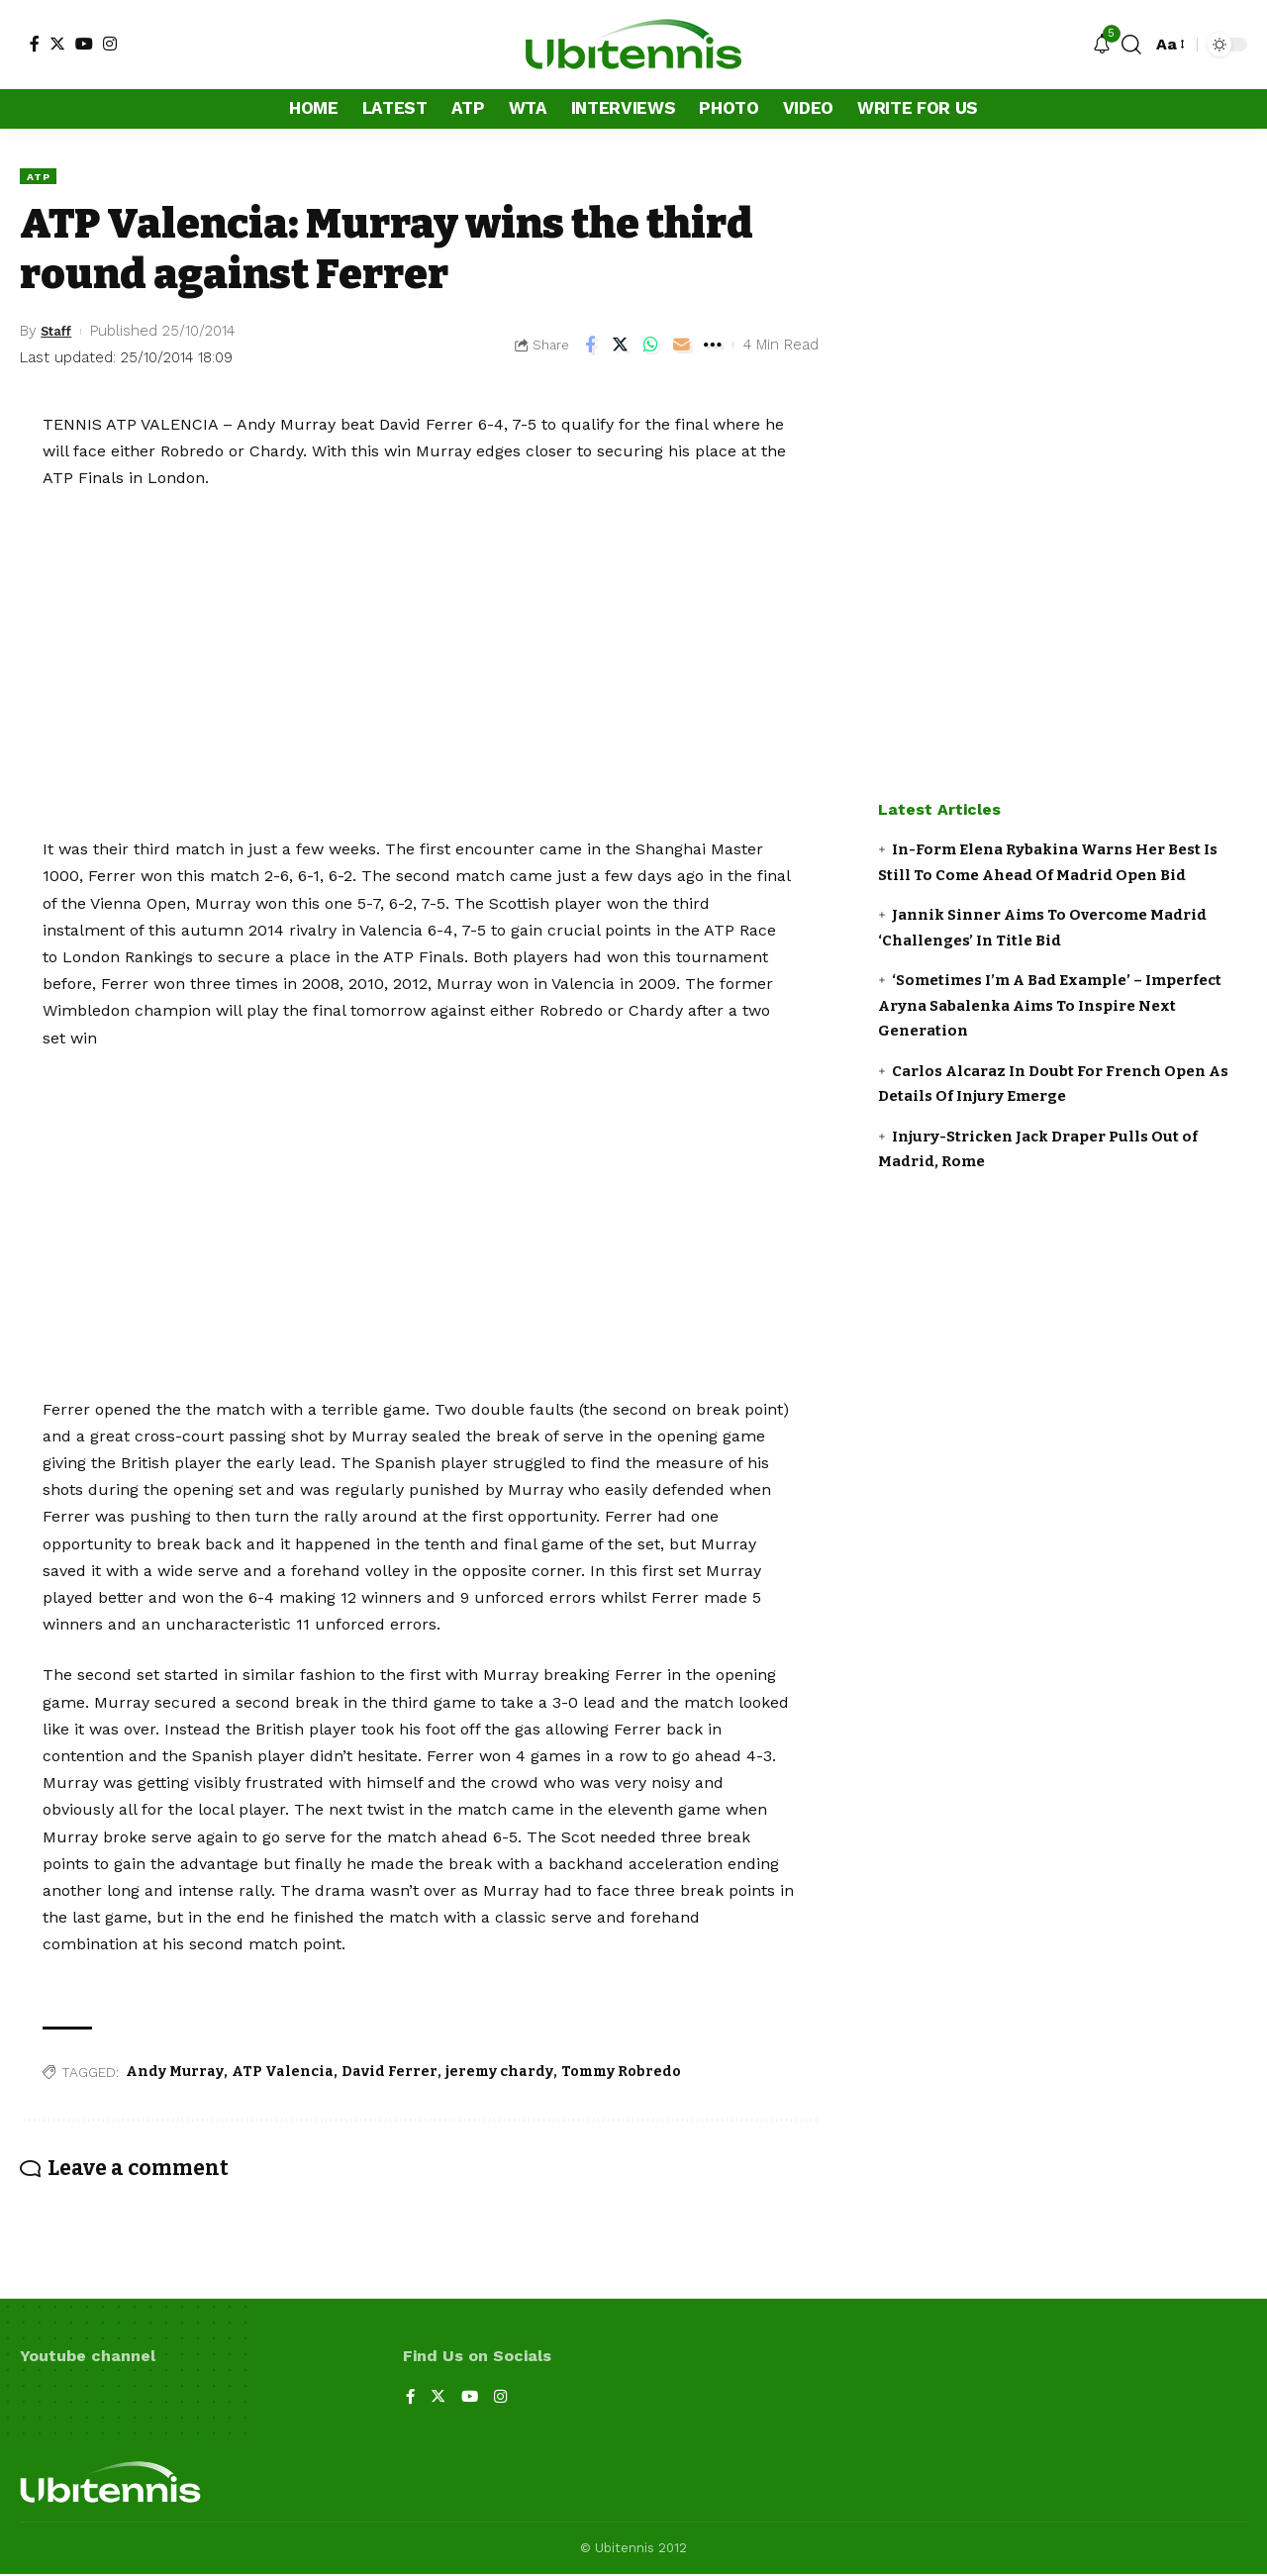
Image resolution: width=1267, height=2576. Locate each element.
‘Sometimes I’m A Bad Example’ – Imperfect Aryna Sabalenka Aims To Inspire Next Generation (1049, 1005)
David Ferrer (389, 2073)
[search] (1131, 44)
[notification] (1102, 45)
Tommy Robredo (621, 2073)
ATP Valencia (283, 2073)
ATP (40, 176)
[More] (713, 346)
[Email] (682, 346)
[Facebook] (35, 43)
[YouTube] (84, 43)
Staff (60, 333)
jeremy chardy (499, 2073)
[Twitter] (57, 43)
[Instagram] (110, 43)
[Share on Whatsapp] (651, 346)
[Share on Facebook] (590, 346)
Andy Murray (175, 2073)
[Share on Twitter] (620, 346)
